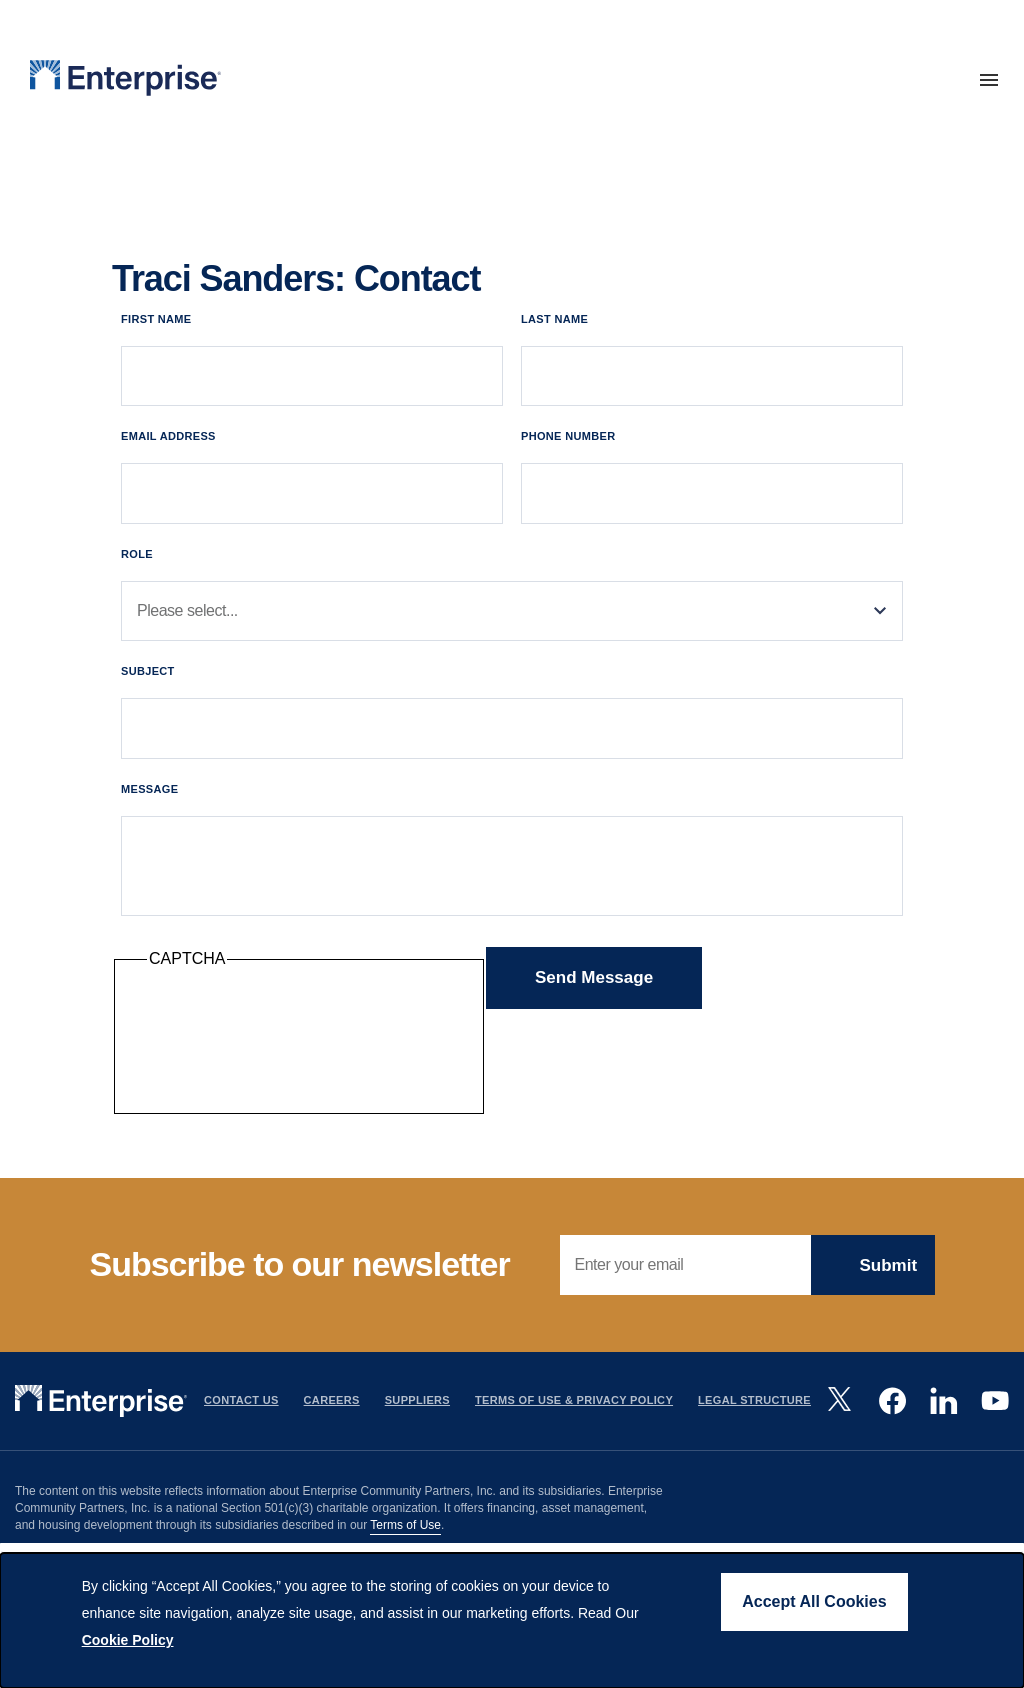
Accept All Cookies (814, 1601)
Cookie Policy (128, 1640)
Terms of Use (405, 1526)
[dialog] (512, 1620)
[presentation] (299, 1044)
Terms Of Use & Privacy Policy (574, 1402)
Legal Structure (754, 1402)
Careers (332, 1402)
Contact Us (241, 1402)
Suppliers (417, 1402)
